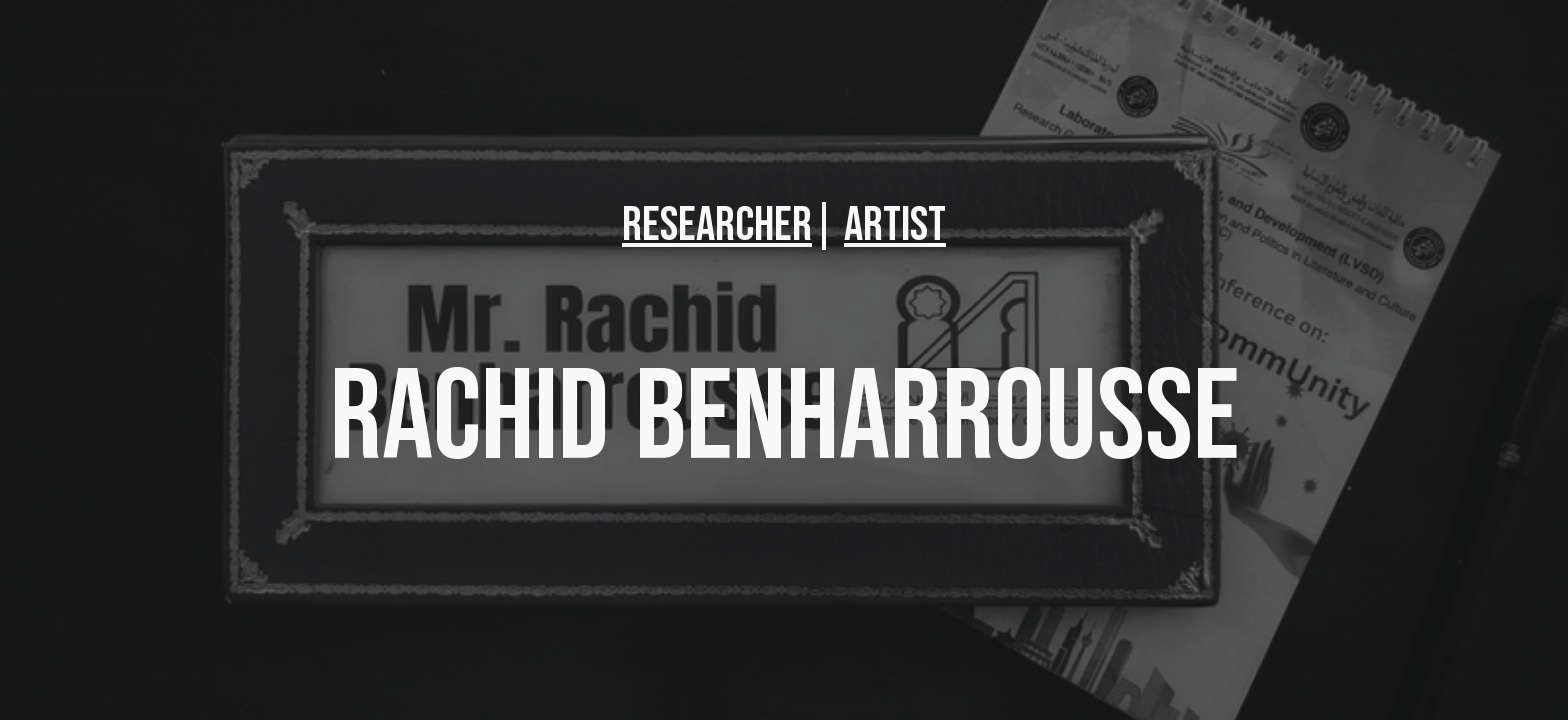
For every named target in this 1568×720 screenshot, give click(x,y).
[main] (784, 226)
